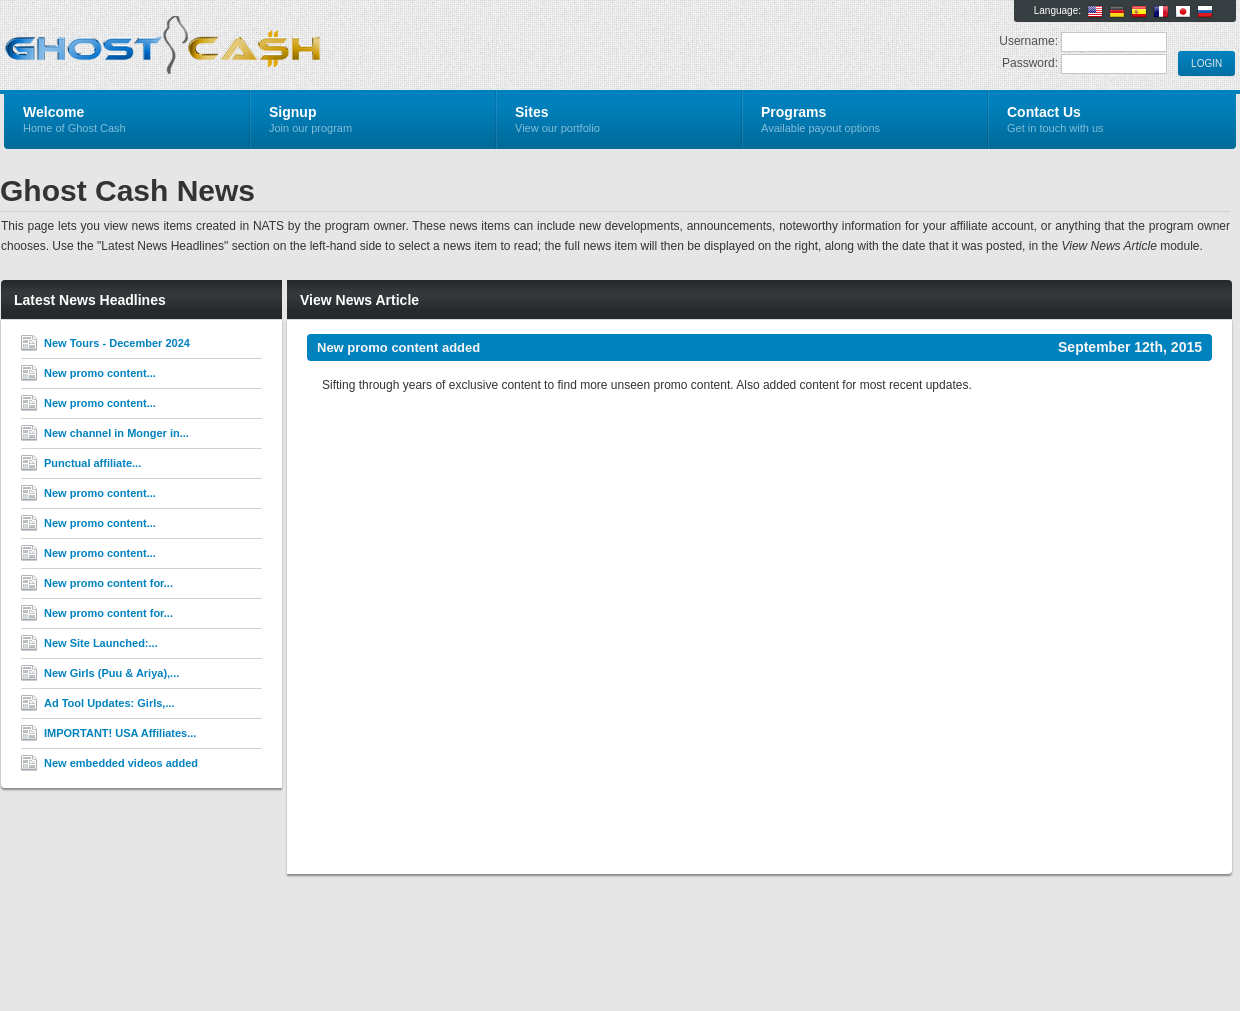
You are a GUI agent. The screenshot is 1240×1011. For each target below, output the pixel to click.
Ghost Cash (242, 46)
